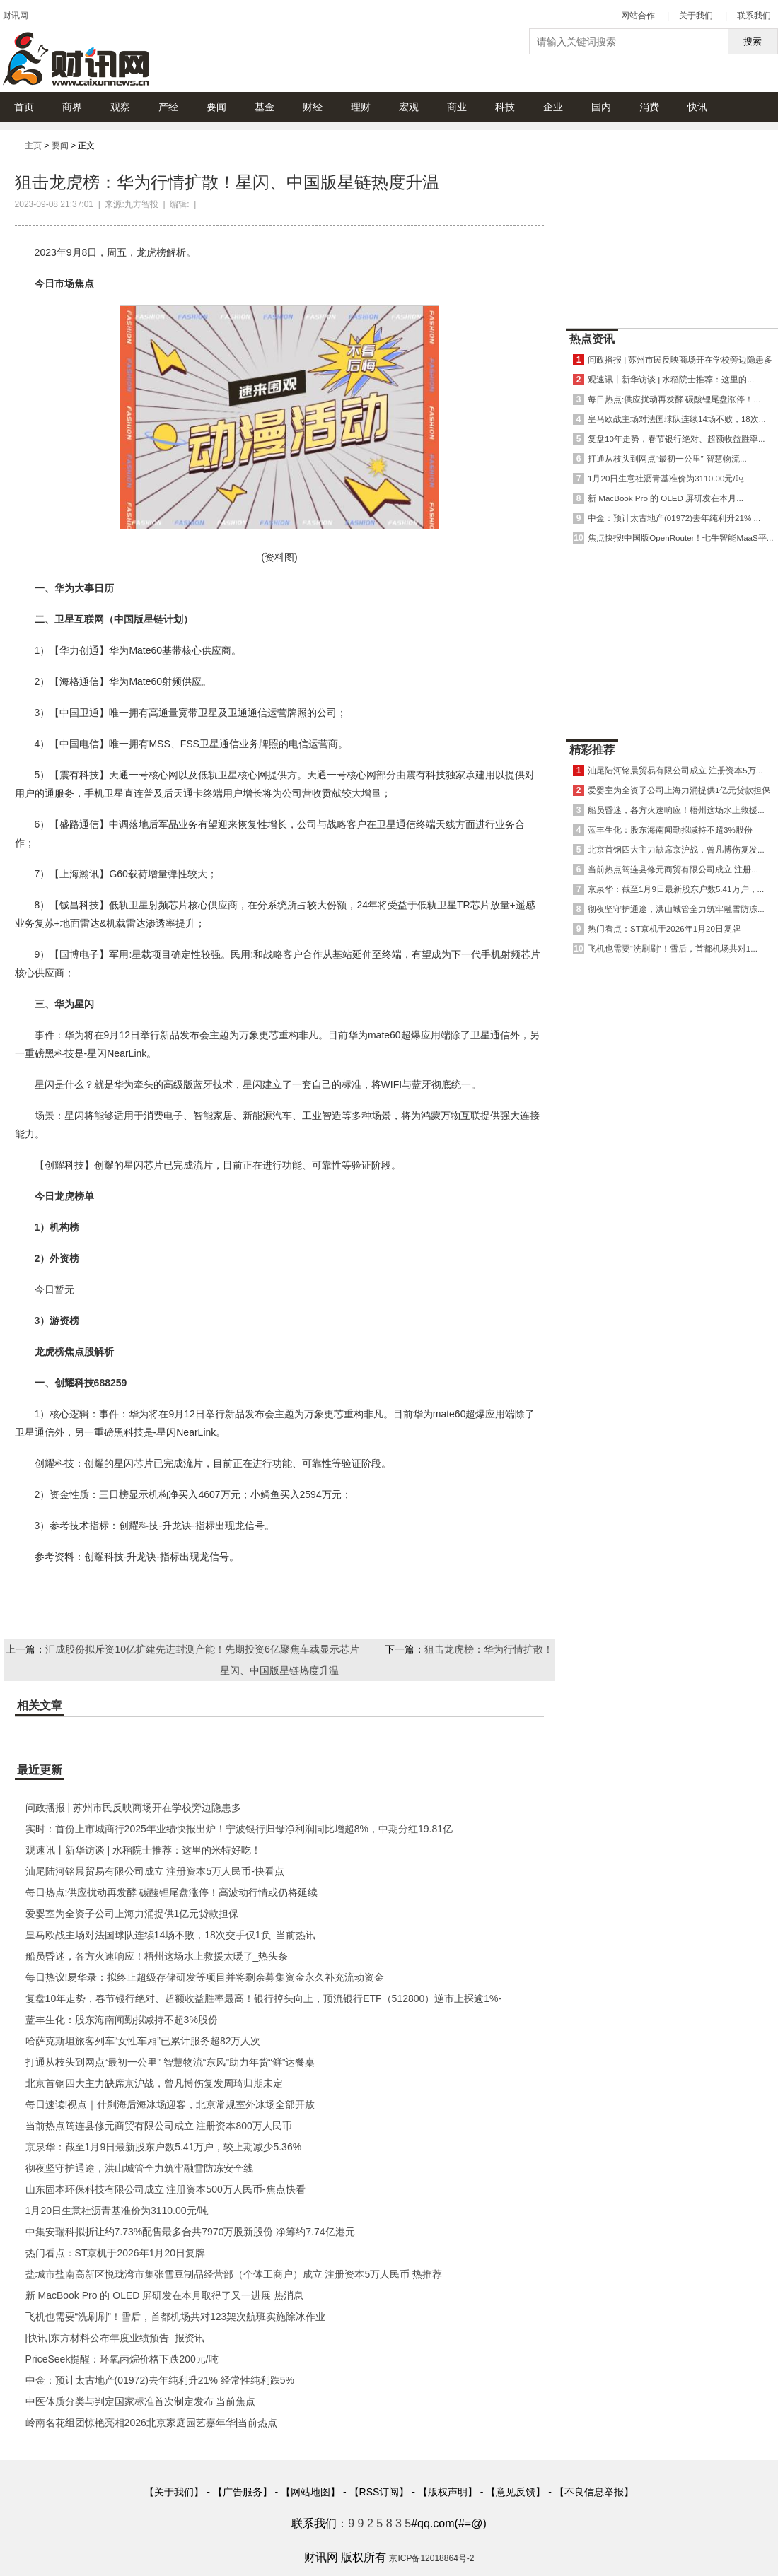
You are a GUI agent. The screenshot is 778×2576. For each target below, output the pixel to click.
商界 (72, 106)
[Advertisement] (672, 225)
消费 (649, 106)
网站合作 (638, 16)
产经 (168, 106)
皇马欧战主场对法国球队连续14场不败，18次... (677, 418)
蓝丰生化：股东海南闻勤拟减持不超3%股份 (121, 2019)
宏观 (409, 106)
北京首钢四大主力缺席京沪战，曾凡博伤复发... (676, 849)
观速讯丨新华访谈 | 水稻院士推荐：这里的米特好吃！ (143, 1850)
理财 (361, 106)
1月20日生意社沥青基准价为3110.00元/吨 (117, 2210)
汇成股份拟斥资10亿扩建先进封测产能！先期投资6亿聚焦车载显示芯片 (202, 1649)
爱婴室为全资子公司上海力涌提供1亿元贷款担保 (132, 1913)
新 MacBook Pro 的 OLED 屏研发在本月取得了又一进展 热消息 (164, 2295)
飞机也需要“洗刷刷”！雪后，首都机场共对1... (672, 948)
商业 (457, 106)
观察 (120, 106)
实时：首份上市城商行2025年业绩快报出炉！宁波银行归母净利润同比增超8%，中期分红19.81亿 (239, 1828)
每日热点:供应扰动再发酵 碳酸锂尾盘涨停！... (674, 399)
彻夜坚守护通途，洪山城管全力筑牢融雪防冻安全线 (139, 2168)
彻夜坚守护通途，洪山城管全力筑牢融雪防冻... (676, 908)
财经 (313, 106)
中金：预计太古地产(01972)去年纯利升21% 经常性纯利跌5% (159, 2380)
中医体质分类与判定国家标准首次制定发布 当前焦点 (140, 2401)
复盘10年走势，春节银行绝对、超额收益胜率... (676, 438)
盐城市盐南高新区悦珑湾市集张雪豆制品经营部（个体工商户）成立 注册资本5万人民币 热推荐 (234, 2274)
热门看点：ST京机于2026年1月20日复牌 (115, 2253)
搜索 (752, 41)
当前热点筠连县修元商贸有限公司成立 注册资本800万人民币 (158, 2125)
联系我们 (754, 16)
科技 (505, 106)
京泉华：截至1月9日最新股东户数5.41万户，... (676, 889)
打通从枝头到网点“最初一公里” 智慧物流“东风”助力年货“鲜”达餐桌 (170, 2062)
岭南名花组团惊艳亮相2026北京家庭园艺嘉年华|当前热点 (151, 2422)
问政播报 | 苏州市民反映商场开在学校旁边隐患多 (133, 1807)
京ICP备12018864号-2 (431, 2558)
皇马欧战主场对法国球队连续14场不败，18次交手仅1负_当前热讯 (170, 1934)
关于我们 (696, 16)
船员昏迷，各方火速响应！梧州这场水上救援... (676, 809)
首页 (24, 106)
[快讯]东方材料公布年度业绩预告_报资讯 (115, 2337)
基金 (264, 106)
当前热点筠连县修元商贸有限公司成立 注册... (673, 869)
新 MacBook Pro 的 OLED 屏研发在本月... (665, 498)
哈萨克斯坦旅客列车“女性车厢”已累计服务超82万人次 (143, 2041)
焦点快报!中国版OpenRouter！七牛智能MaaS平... (680, 537)
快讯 (697, 106)
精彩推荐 (592, 750)
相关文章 (39, 1705)
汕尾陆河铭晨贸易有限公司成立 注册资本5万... (675, 770)
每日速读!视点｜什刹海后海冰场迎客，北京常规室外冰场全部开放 (170, 2104)
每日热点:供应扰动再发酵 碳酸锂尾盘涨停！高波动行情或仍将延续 (171, 1892)
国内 (601, 106)
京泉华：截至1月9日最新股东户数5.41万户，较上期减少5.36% (163, 2147)
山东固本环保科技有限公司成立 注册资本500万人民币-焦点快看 (165, 2189)
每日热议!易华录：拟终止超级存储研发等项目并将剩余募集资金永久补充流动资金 (205, 1977)
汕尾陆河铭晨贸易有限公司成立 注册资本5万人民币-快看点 (154, 1871)
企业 (553, 106)
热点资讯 (592, 339)
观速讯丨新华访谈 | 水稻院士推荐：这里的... (671, 379)
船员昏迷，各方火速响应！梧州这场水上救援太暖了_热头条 (157, 1956)
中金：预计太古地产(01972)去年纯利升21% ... (674, 517)
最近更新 (39, 1770)
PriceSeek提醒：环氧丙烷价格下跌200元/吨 (122, 2359)
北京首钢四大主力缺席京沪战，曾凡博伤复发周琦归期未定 (154, 2083)
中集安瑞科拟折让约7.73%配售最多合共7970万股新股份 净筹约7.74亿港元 (190, 2231)
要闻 (216, 106)
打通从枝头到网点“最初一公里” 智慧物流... (667, 458)
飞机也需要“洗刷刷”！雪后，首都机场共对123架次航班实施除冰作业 (175, 2316)
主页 (33, 146)
